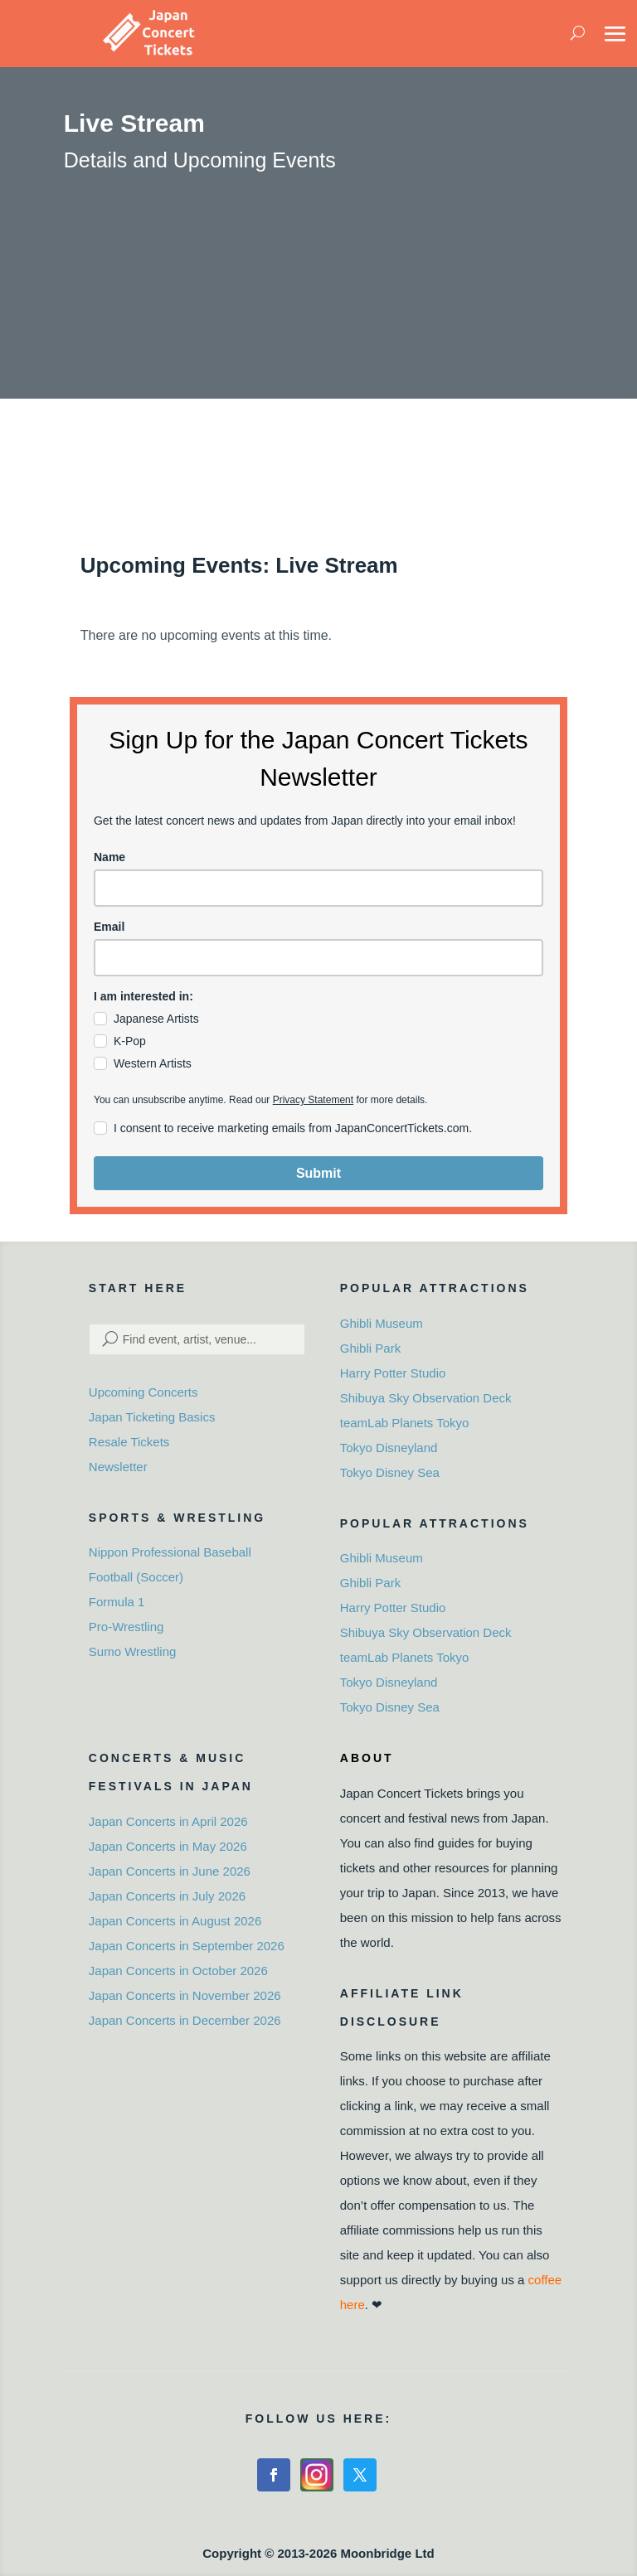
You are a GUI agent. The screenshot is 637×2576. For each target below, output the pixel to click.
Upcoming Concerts (143, 1392)
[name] (318, 888)
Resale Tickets (129, 1442)
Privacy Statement (313, 1100)
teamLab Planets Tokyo (404, 1423)
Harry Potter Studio (393, 1373)
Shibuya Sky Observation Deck (426, 1398)
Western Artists (153, 1063)
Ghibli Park (370, 1348)
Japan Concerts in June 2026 (169, 1871)
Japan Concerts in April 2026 (168, 1821)
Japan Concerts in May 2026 (168, 1846)
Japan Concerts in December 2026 (185, 2020)
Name (109, 857)
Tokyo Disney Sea (390, 1472)
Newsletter (118, 1467)
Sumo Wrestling (133, 1651)
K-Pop (130, 1041)
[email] (318, 957)
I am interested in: (143, 996)
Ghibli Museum (381, 1323)
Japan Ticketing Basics (152, 1417)
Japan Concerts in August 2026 (175, 1921)
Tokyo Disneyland (389, 1448)
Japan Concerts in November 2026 (185, 1995)
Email (109, 926)
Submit (318, 1173)
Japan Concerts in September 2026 (186, 1946)
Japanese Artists (156, 1018)
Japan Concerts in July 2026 (167, 1896)
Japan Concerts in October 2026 (178, 1970)
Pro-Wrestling (126, 1627)
